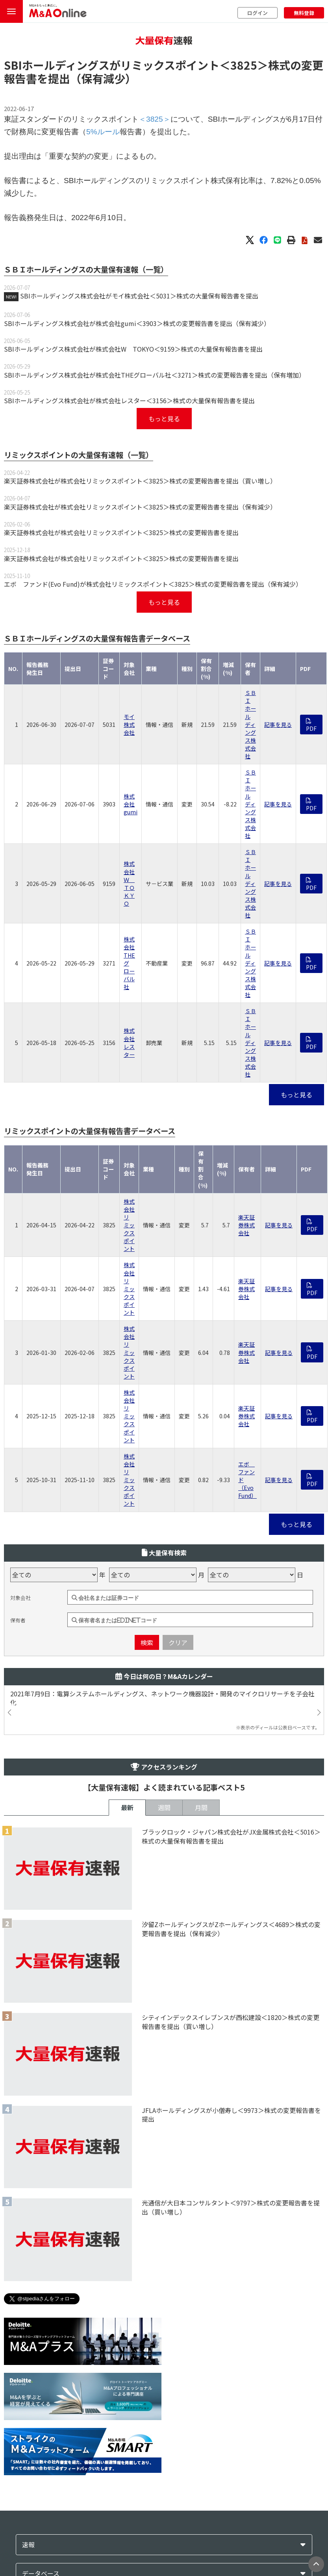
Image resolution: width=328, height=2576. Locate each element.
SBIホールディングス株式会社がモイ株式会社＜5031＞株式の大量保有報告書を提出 (139, 295)
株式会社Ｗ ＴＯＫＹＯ (129, 883)
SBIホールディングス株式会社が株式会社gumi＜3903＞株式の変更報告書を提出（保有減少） (137, 323)
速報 (28, 2544)
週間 (164, 1807)
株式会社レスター (129, 1042)
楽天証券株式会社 (246, 1225)
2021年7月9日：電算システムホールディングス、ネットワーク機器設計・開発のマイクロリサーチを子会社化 (162, 1698)
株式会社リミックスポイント (129, 1225)
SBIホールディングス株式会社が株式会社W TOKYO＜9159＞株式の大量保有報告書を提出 (133, 349)
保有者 (18, 1620)
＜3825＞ (243, 65)
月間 (201, 1807)
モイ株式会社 (129, 724)
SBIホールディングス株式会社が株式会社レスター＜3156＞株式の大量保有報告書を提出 (129, 400)
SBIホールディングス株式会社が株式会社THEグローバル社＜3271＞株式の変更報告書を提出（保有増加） (154, 375)
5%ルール (103, 132)
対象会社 (20, 1597)
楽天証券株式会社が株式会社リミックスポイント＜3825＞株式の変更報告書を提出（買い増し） (140, 481)
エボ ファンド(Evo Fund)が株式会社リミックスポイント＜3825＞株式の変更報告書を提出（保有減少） (153, 584)
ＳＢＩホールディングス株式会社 (250, 724)
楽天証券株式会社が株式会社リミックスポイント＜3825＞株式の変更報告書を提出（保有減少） (140, 506)
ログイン (257, 13)
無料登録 (304, 13)
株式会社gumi (130, 804)
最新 (127, 1807)
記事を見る (278, 724)
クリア (178, 1642)
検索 (147, 1642)
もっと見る (164, 418)
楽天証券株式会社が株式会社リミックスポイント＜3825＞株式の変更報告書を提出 (121, 532)
